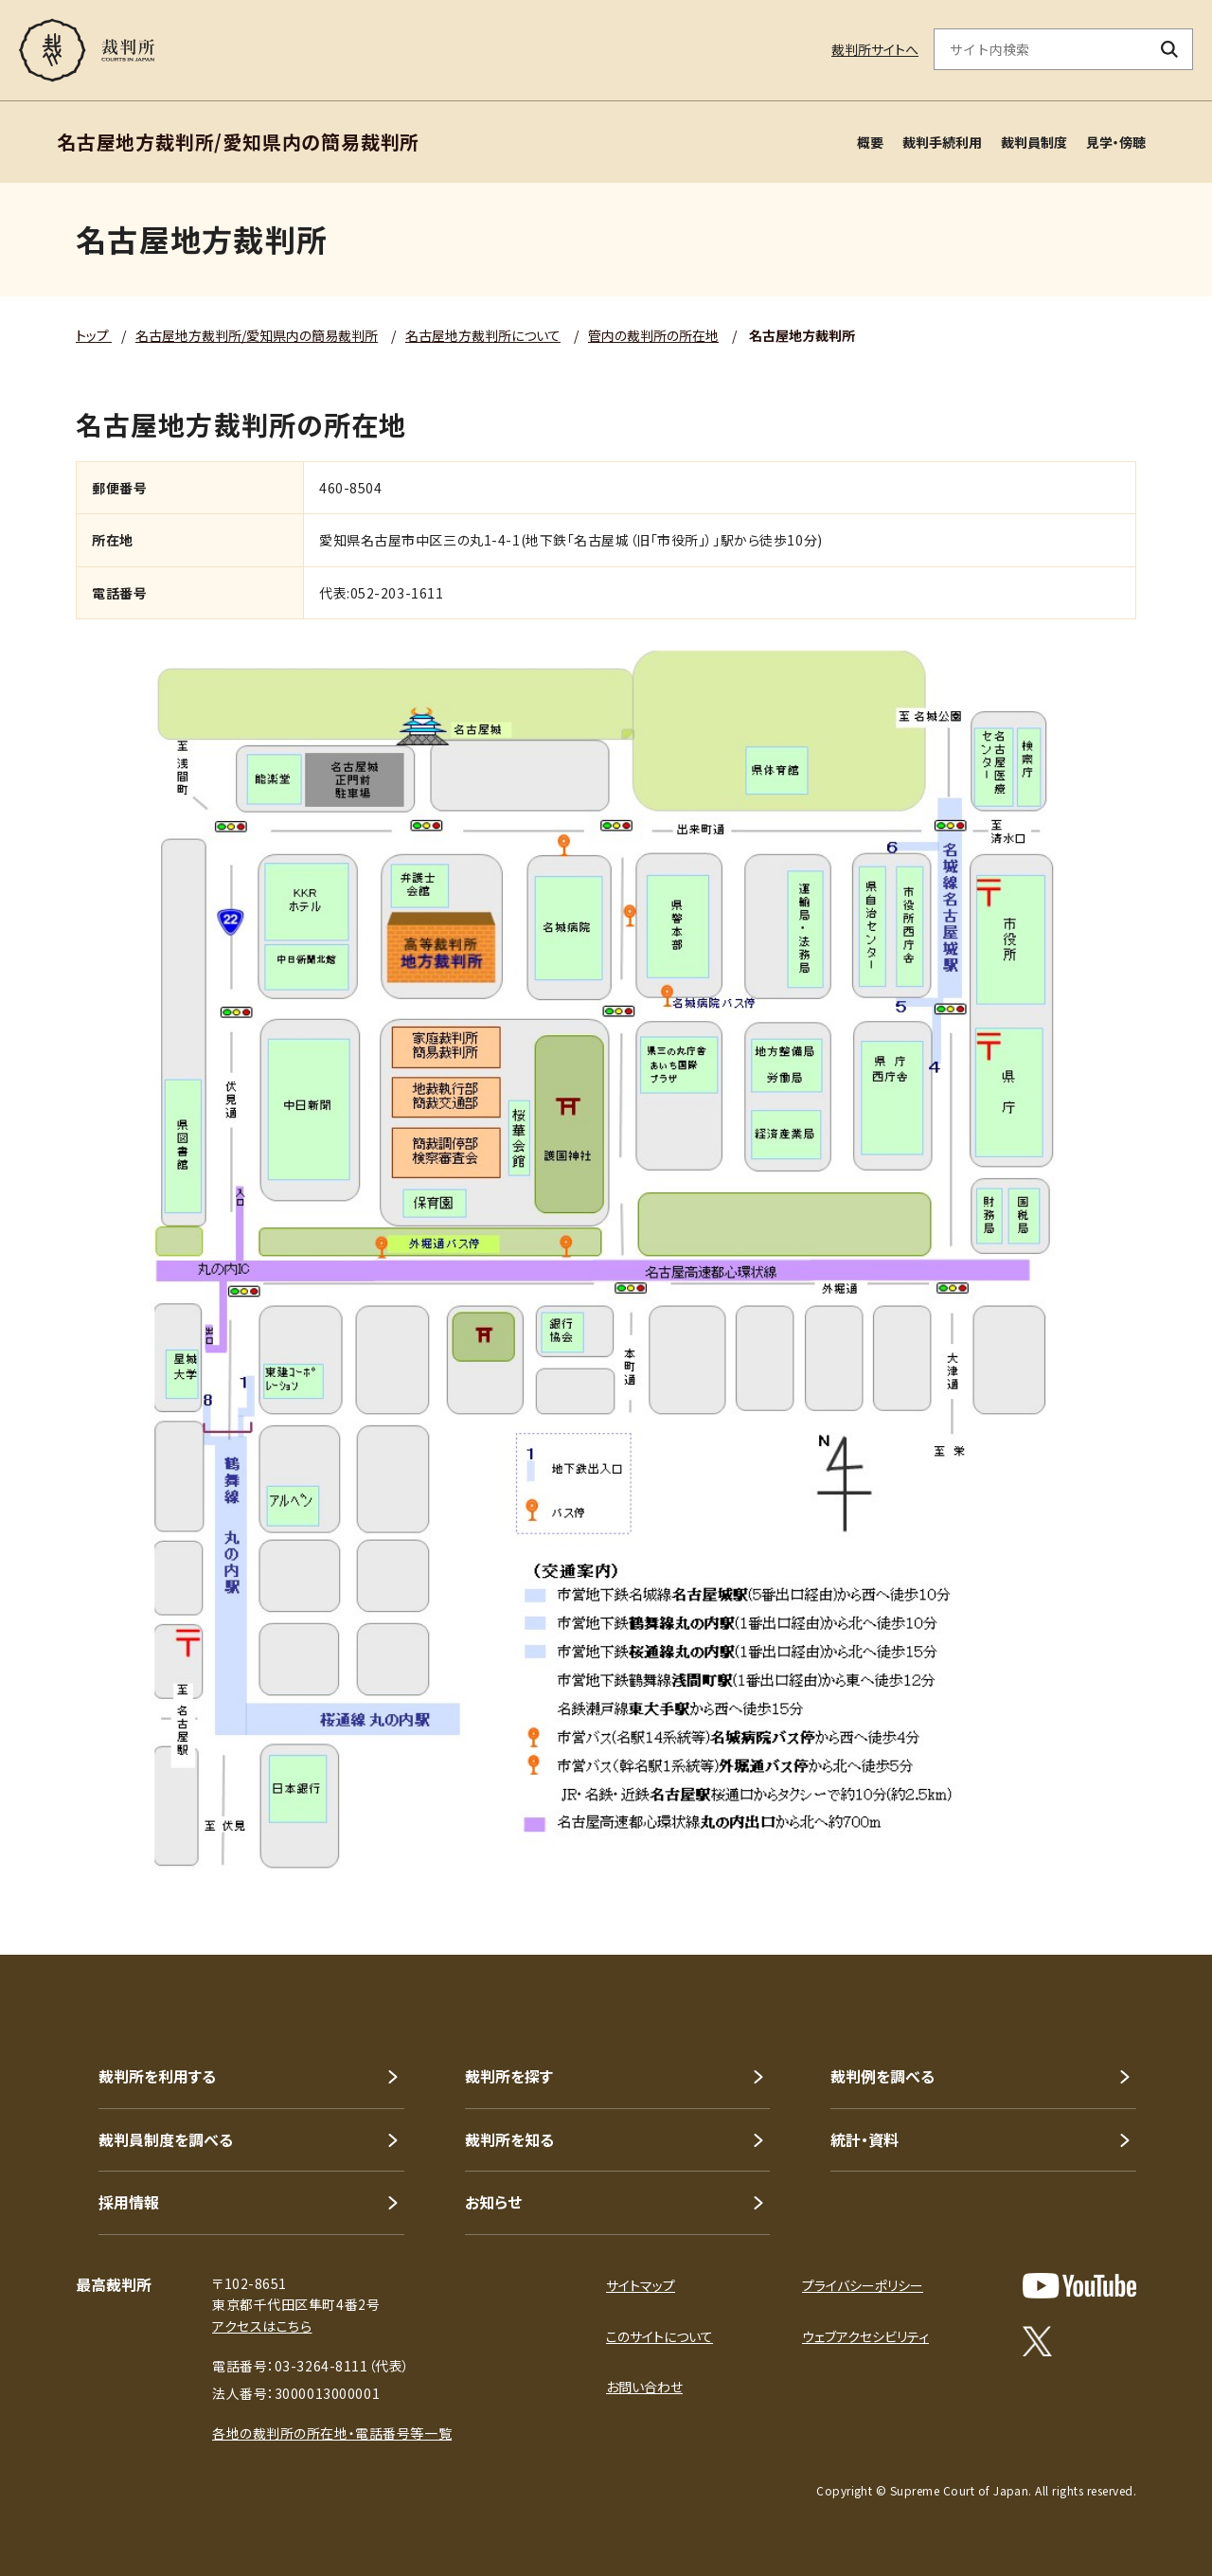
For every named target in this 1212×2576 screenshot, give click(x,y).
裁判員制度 (1034, 142)
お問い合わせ (644, 2386)
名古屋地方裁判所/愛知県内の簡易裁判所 (256, 335)
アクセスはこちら (262, 2326)
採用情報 (128, 2202)
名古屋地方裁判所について (483, 335)
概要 (870, 142)
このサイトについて (659, 2336)
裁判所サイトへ (874, 49)
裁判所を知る (509, 2139)
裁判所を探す (509, 2076)
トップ (94, 335)
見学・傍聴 (1116, 142)
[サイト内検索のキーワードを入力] (1041, 49)
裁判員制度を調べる (165, 2139)
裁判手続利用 (942, 142)
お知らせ (493, 2202)
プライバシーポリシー (862, 2285)
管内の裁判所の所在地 (653, 335)
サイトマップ (640, 2285)
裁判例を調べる (882, 2076)
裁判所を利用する (157, 2076)
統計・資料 (864, 2139)
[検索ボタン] (1170, 49)
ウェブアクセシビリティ (865, 2336)
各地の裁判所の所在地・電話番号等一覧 (332, 2433)
